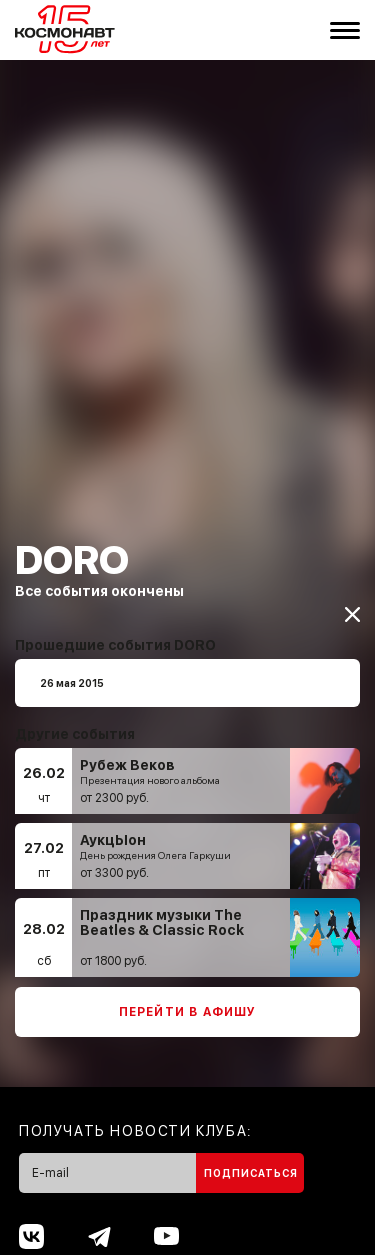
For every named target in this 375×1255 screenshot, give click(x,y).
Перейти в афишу (188, 999)
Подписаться (251, 1160)
